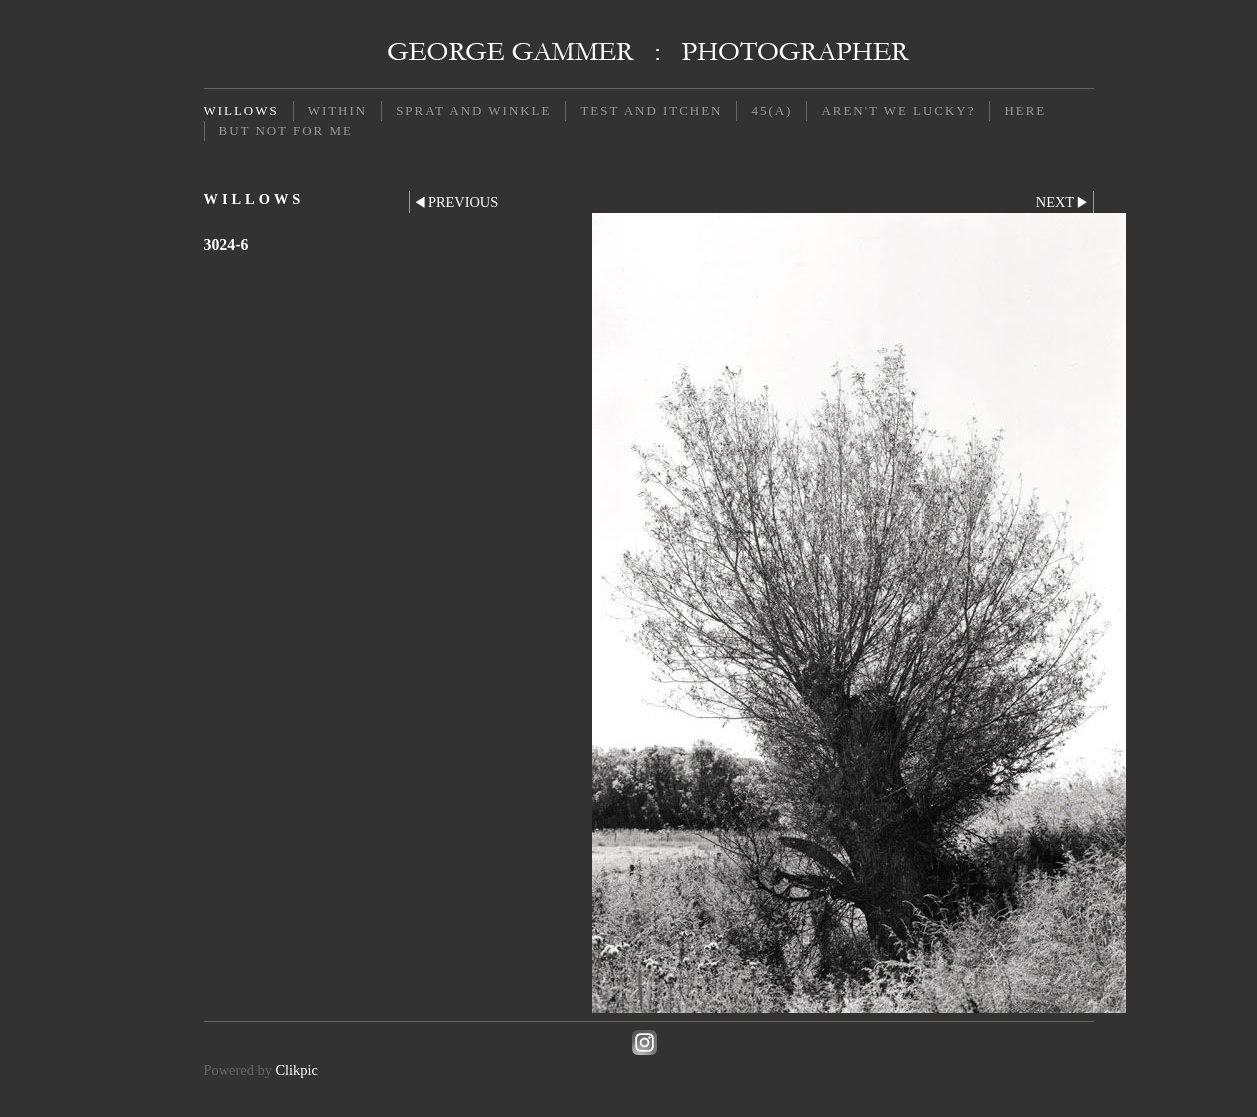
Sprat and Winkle (473, 110)
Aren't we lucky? (898, 110)
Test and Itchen (651, 110)
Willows (241, 110)
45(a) (771, 110)
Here (1025, 110)
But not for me (286, 130)
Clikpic (296, 1070)
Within (337, 110)
